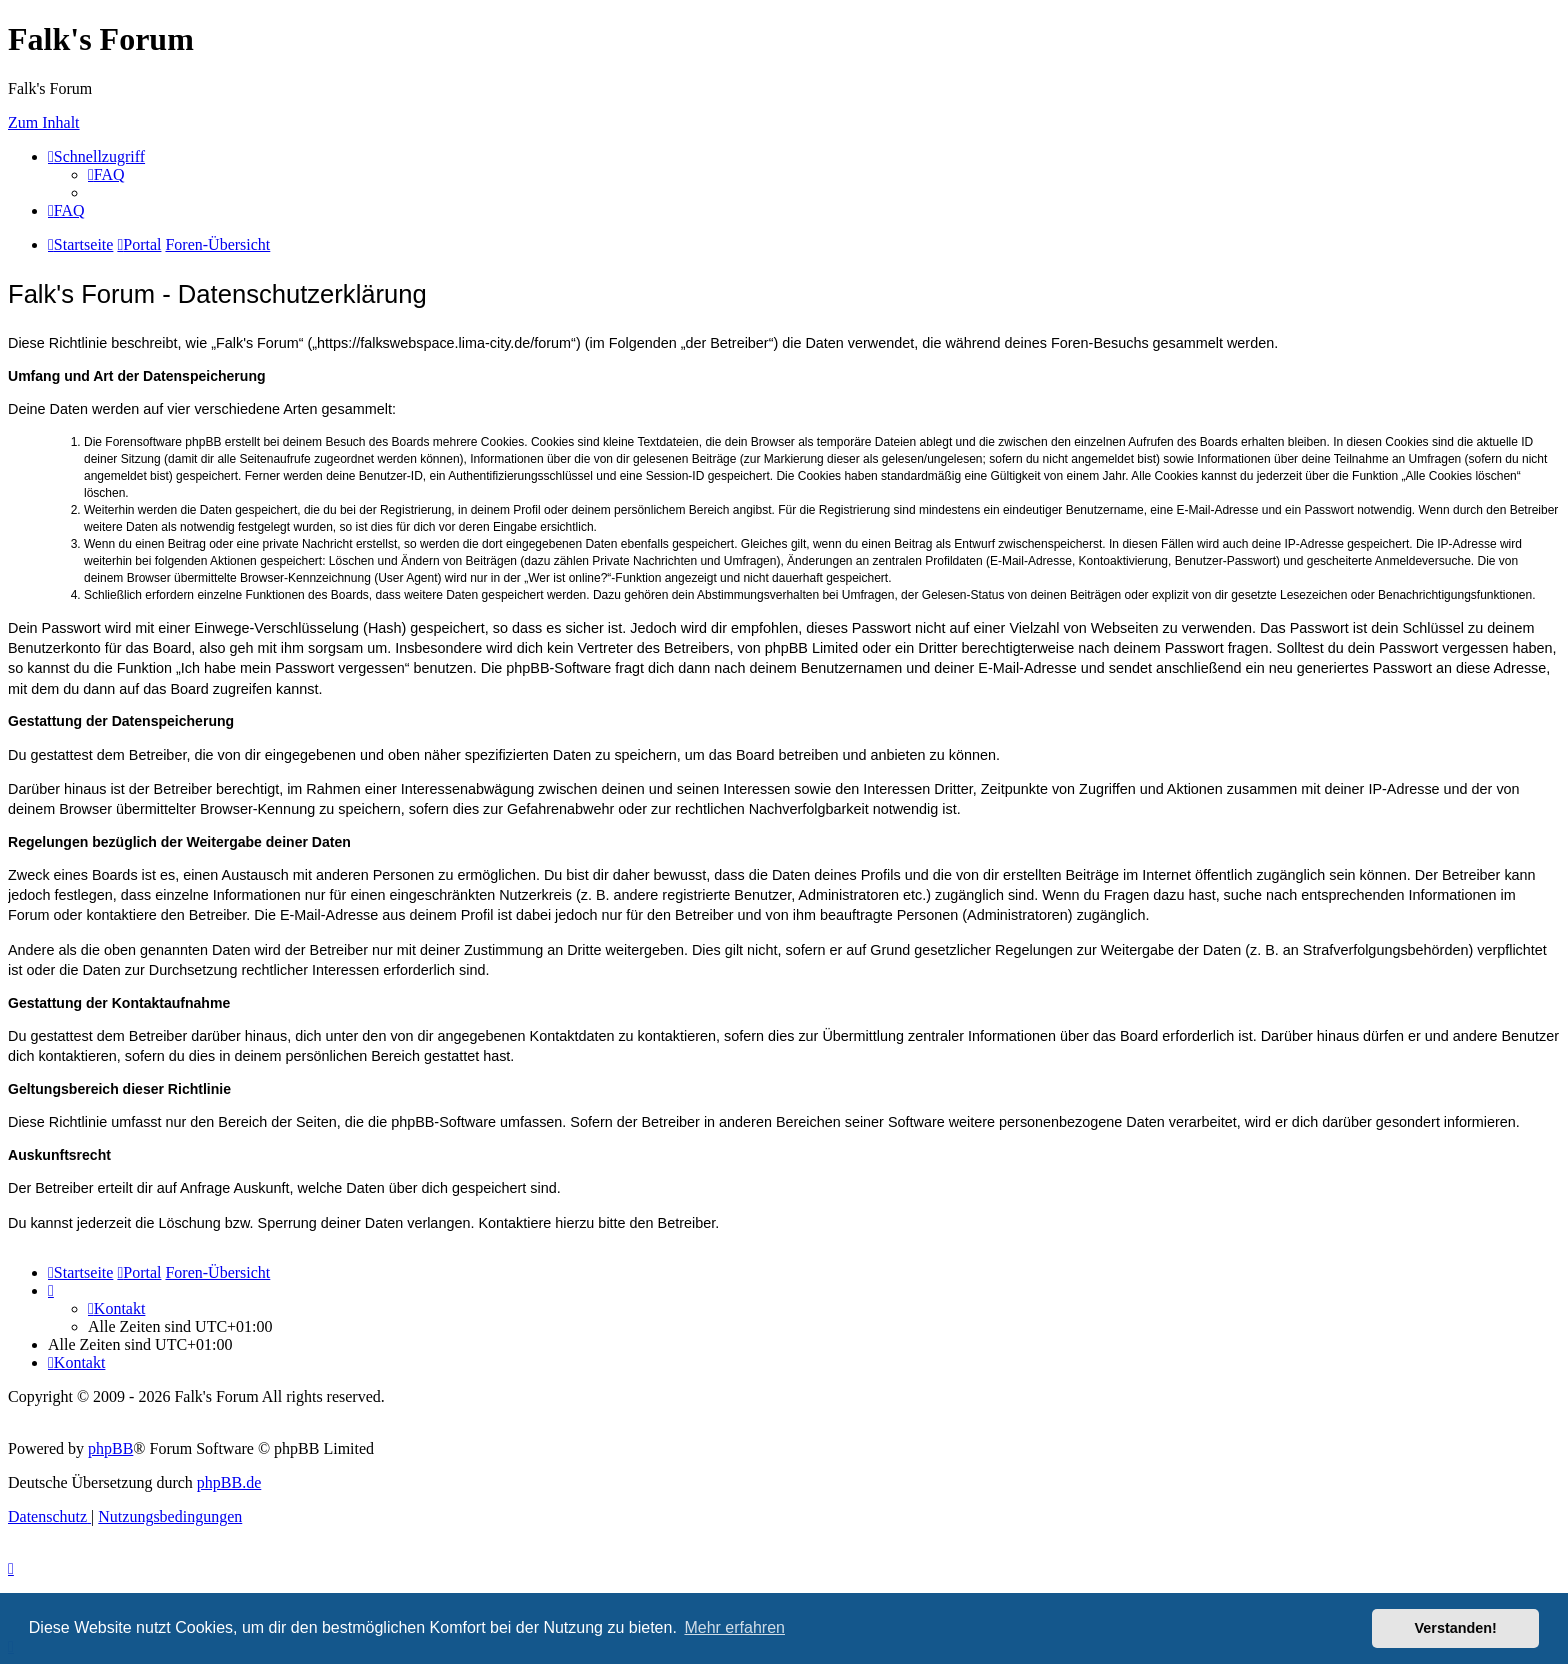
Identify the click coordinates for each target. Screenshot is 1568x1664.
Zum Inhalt (44, 122)
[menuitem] (106, 174)
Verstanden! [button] (1456, 1628)
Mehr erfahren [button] (734, 1627)
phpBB (110, 1448)
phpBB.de (229, 1482)
